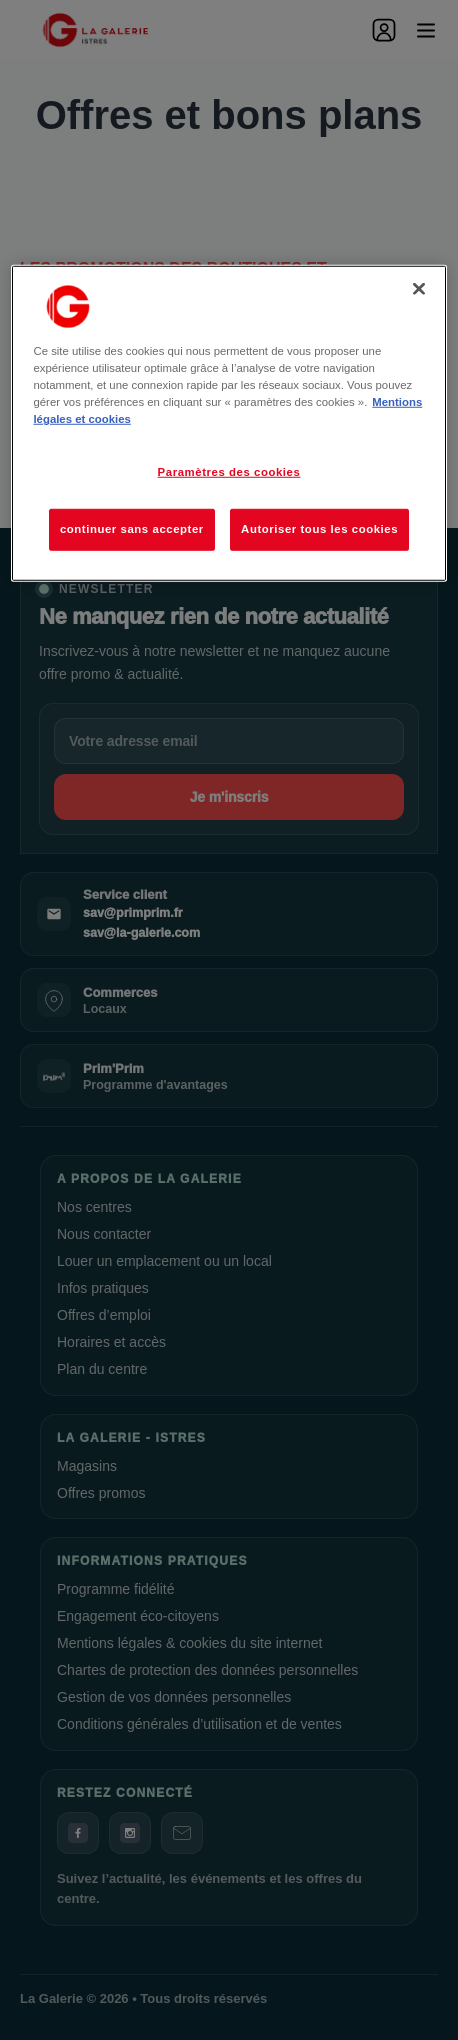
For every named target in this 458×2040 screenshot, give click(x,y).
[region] (228, 423)
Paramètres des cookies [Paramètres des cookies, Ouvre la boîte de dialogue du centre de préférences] (229, 472)
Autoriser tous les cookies (319, 529)
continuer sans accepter (132, 529)
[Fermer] (419, 289)
